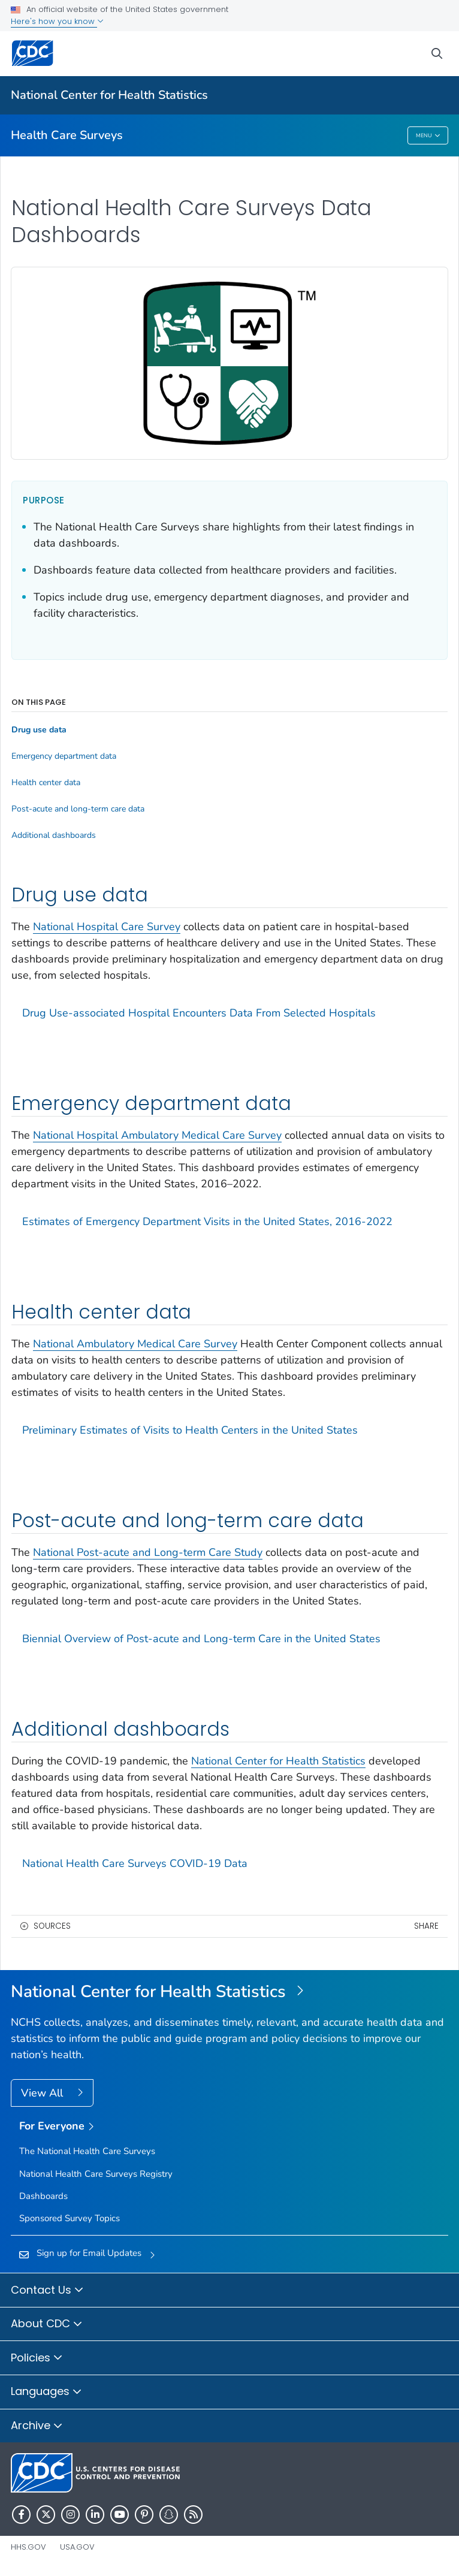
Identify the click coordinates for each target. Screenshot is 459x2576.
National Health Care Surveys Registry (96, 2174)
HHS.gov (28, 2547)
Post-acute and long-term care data (77, 809)
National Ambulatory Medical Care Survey (135, 1344)
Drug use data (39, 730)
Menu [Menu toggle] (428, 136)
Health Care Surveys (67, 135)
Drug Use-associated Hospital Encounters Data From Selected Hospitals (199, 1013)
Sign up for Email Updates (89, 2253)
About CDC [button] (47, 2324)
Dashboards (43, 2196)
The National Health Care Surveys (87, 2151)
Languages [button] (46, 2392)
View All (43, 2093)
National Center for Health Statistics (109, 95)
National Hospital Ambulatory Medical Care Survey (157, 1135)
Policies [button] (37, 2358)
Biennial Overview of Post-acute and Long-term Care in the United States (201, 1638)
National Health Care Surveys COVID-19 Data (134, 1863)
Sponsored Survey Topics (69, 2218)
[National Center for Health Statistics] (229, 1992)
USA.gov (77, 2547)
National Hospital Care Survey (106, 926)
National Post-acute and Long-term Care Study (147, 1552)
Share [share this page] (426, 1926)
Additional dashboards (53, 835)
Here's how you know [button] (57, 21)
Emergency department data (63, 756)
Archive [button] (37, 2426)
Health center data (45, 782)
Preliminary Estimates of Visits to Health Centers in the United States (190, 1430)
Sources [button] (52, 1926)
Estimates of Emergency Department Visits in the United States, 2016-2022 (207, 1221)
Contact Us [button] (47, 2290)
